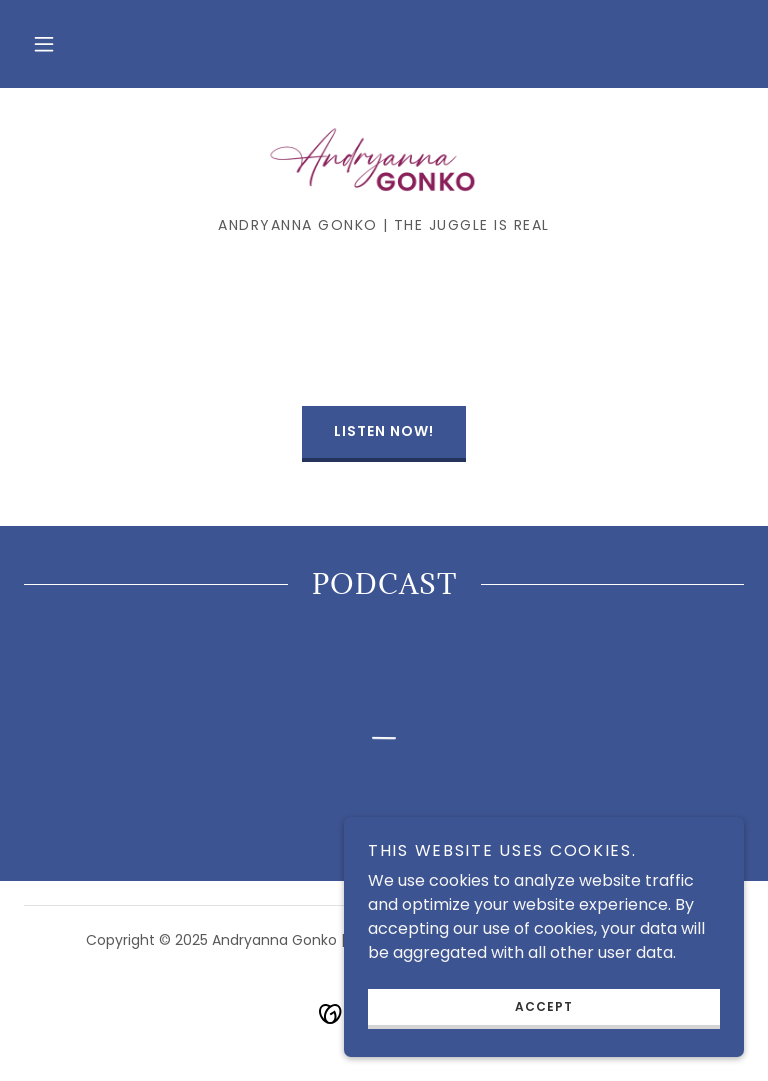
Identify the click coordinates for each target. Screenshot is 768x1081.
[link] (384, 160)
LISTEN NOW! (384, 431)
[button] (44, 44)
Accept (544, 1006)
